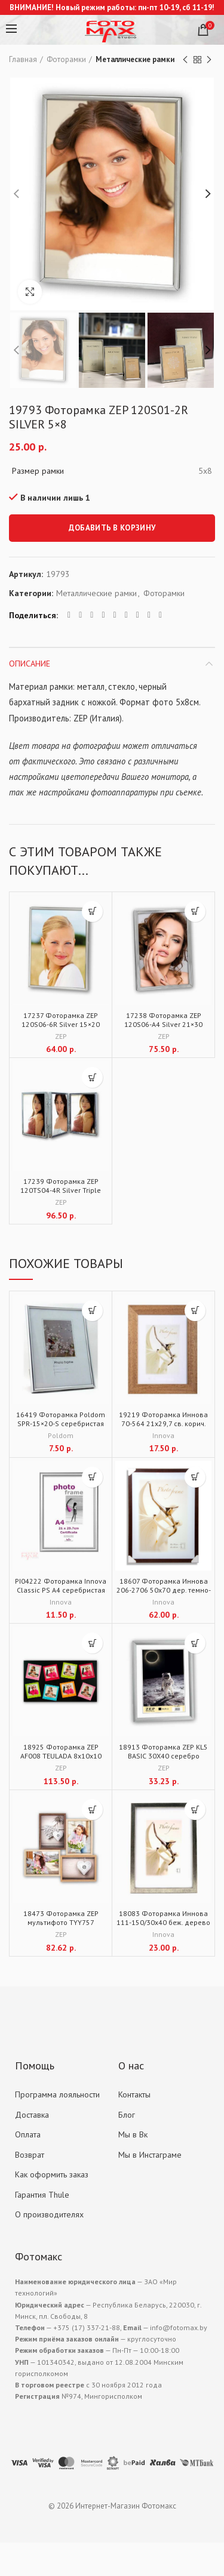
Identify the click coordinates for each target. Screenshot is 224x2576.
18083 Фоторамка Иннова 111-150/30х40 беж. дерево (163, 1918)
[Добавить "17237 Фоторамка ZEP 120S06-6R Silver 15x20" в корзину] (92, 911)
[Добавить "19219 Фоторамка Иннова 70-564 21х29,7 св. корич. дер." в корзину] (195, 1310)
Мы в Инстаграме (150, 2154)
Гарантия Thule (42, 2194)
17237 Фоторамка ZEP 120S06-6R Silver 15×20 (61, 1020)
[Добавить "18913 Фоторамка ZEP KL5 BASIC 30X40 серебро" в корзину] (195, 1643)
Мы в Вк (133, 2134)
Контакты (134, 2094)
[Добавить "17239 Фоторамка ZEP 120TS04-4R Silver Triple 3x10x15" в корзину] (92, 1077)
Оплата (28, 2134)
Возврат (29, 2154)
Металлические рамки (135, 59)
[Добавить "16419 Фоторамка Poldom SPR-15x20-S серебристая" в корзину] (92, 1310)
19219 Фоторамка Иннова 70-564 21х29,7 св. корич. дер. (163, 1423)
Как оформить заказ (51, 2174)
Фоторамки (66, 59)
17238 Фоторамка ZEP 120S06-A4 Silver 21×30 (163, 1020)
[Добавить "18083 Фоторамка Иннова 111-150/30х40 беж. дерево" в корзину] (195, 1809)
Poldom (60, 1435)
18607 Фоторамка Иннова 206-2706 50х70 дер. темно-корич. (163, 1590)
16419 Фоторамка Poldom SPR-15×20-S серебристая (60, 1419)
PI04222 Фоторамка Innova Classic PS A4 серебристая (60, 1585)
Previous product (185, 59)
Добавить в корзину (112, 528)
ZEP (61, 1036)
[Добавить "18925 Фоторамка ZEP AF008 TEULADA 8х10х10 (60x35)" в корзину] (92, 1643)
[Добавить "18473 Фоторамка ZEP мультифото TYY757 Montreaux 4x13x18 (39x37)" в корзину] (92, 1809)
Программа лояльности (57, 2094)
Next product (209, 59)
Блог (126, 2114)
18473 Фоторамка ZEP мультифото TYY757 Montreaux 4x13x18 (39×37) (60, 1922)
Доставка (32, 2114)
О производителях (49, 2214)
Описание (29, 663)
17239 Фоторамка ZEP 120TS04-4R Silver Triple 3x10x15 (60, 1190)
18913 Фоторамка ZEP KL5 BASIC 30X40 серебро (163, 1751)
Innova (163, 1435)
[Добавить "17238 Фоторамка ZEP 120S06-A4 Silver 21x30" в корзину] (195, 911)
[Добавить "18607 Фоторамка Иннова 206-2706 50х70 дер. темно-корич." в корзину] (195, 1477)
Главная (23, 59)
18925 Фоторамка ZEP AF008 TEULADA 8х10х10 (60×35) (61, 1755)
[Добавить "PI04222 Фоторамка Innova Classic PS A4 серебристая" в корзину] (92, 1477)
